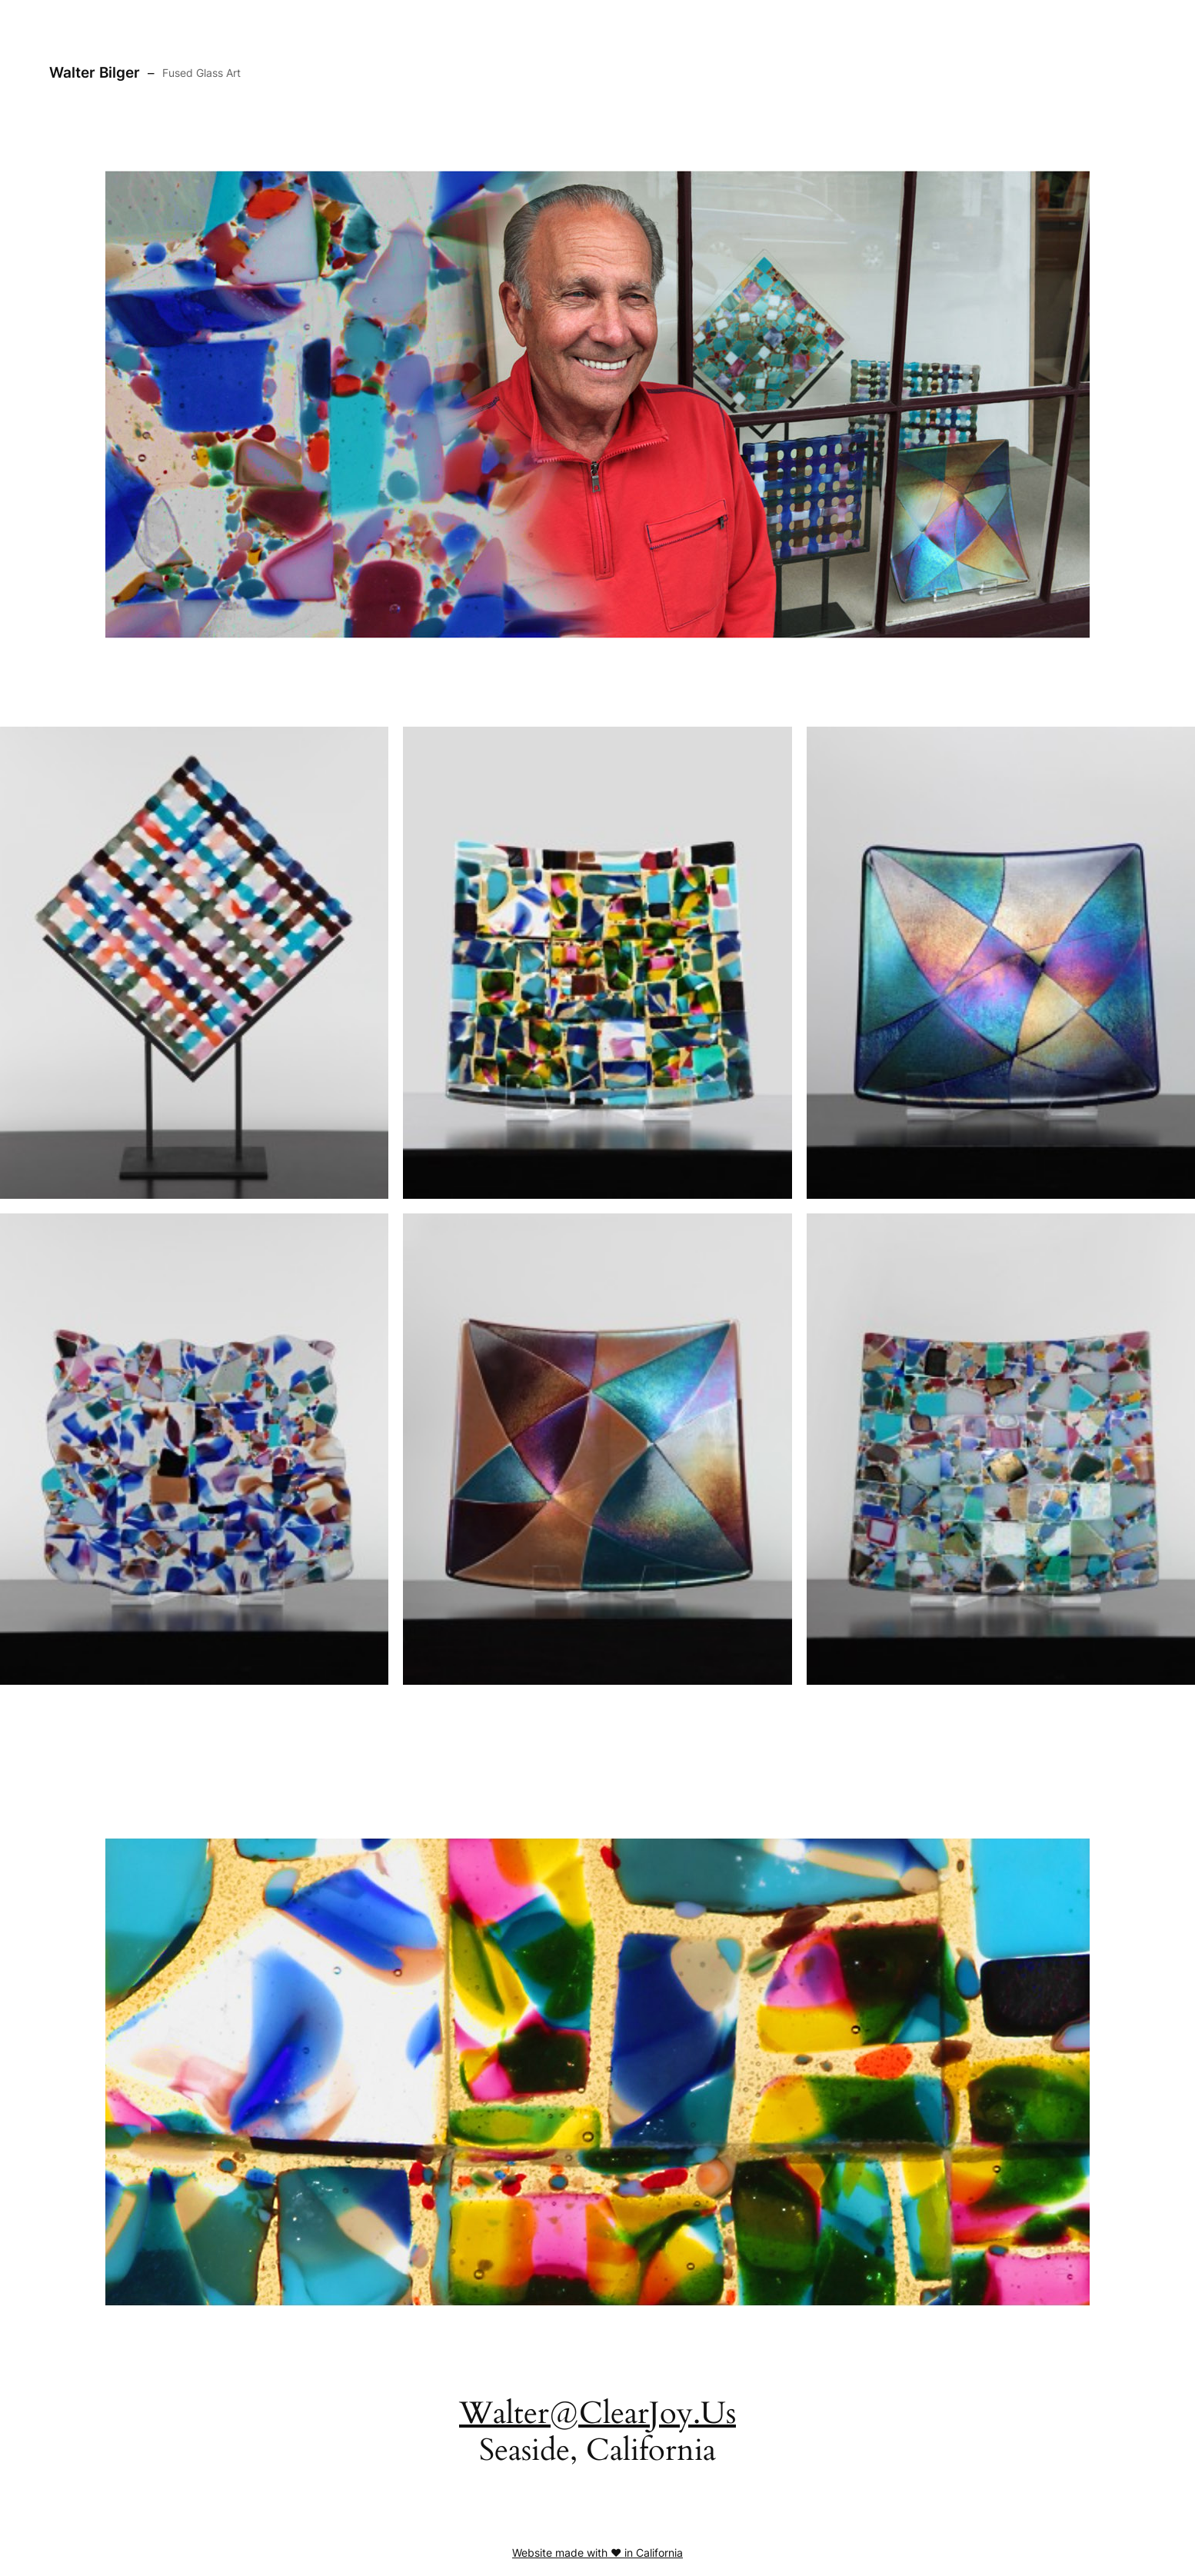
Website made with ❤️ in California (597, 2552)
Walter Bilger (94, 72)
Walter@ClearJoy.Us (597, 2413)
